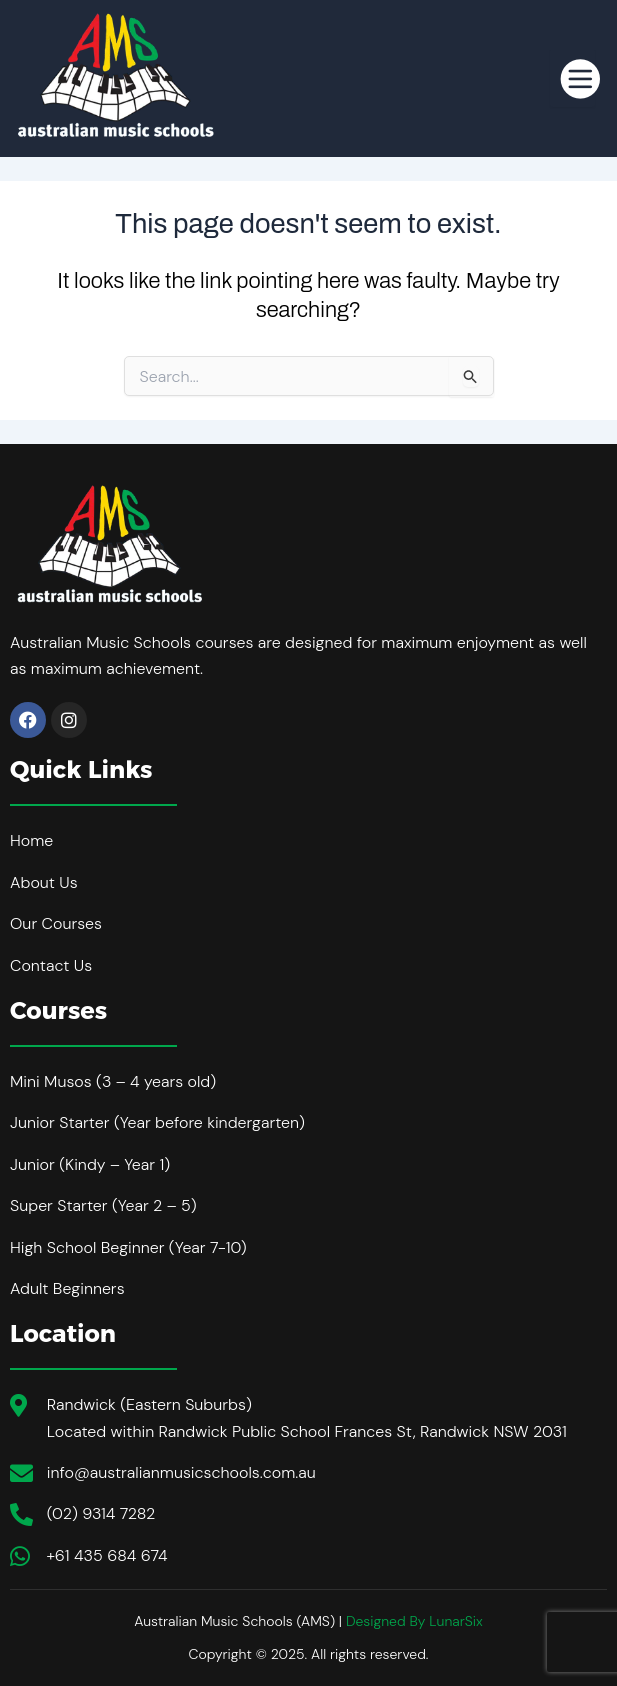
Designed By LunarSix (414, 1621)
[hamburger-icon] (572, 78)
